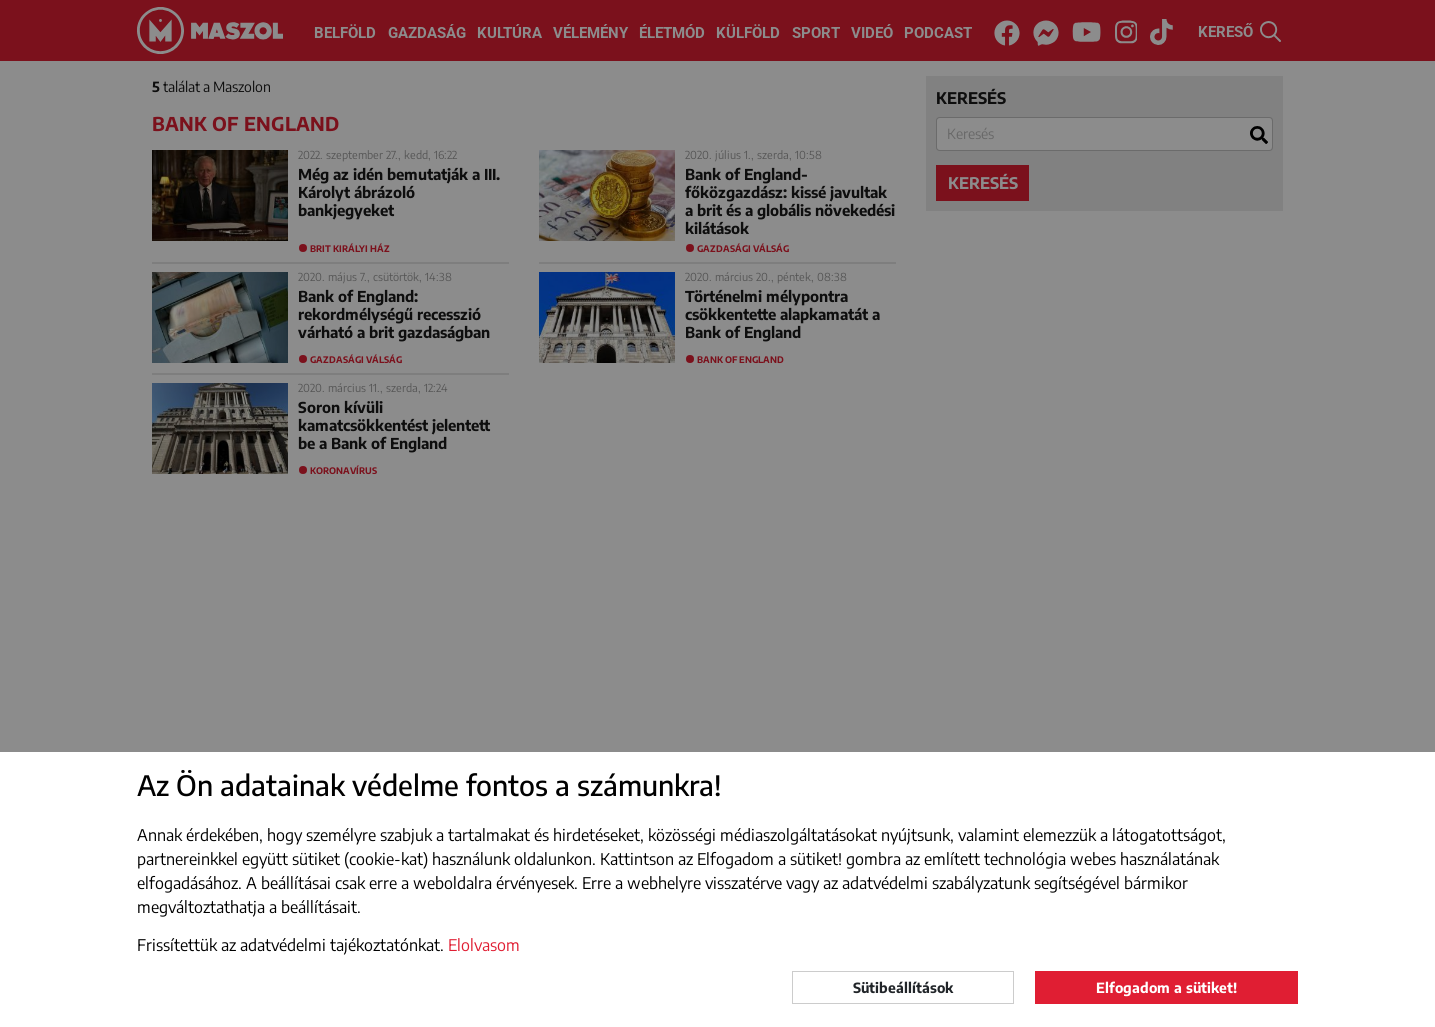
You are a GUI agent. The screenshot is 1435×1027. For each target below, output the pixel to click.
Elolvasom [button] (484, 945)
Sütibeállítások (903, 987)
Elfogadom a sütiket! (1166, 987)
